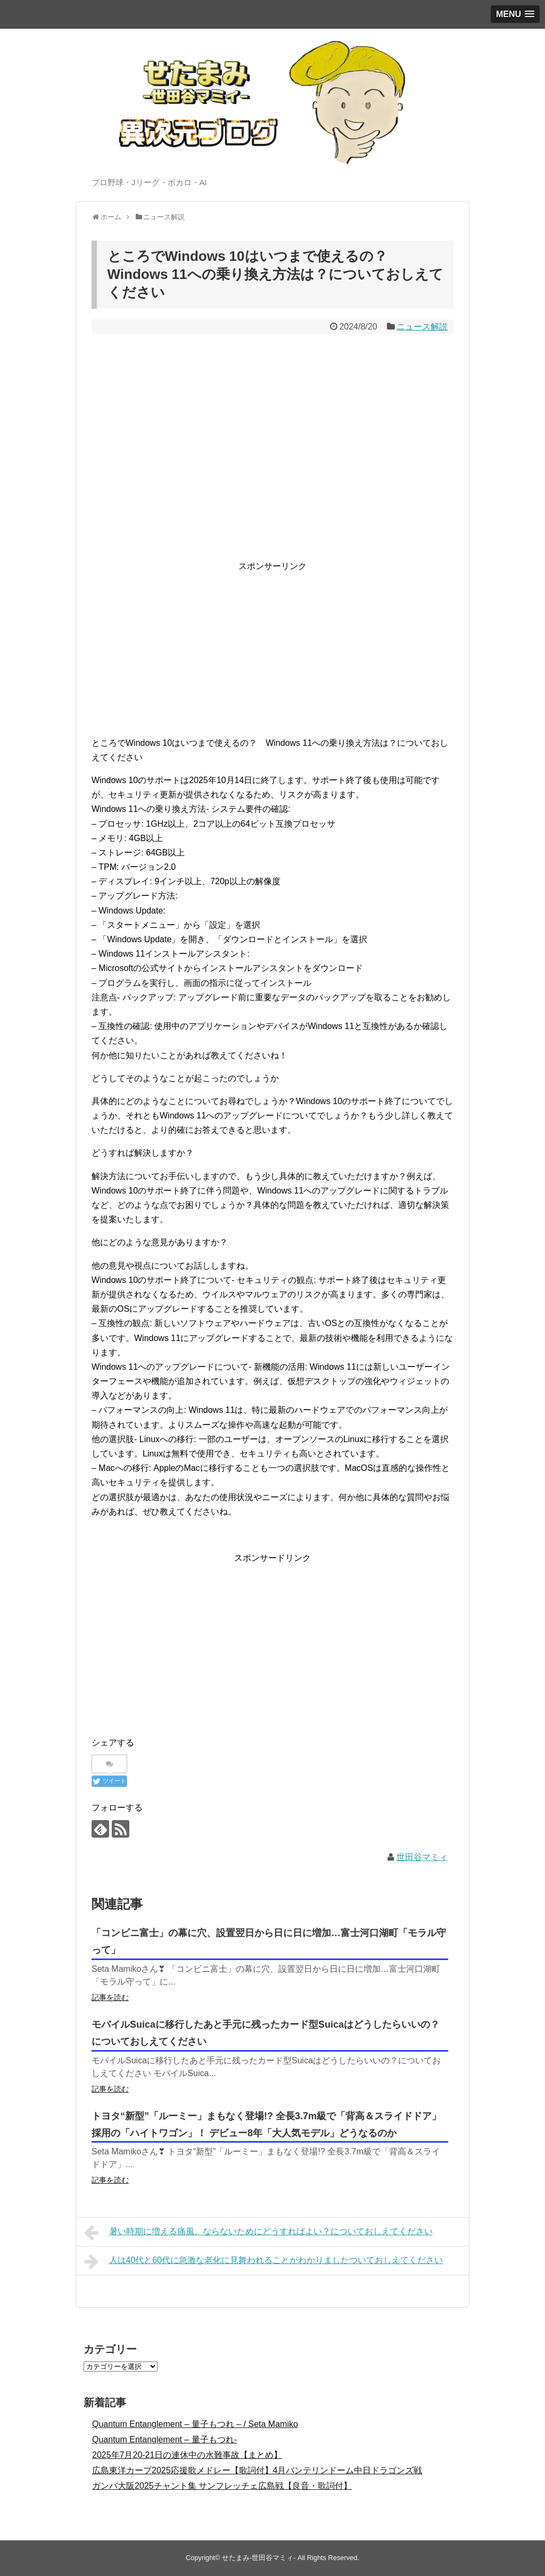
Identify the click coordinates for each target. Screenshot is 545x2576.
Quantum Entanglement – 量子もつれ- (164, 2439)
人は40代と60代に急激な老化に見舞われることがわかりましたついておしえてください (263, 2261)
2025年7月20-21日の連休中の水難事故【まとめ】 (187, 2454)
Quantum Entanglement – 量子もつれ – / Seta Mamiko (195, 2424)
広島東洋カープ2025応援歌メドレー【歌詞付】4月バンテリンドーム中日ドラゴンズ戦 (257, 2470)
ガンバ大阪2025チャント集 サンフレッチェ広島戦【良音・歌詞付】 (222, 2485)
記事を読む (110, 1997)
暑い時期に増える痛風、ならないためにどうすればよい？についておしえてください (258, 2232)
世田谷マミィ (422, 1857)
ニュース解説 (422, 326)
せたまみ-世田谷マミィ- (259, 2558)
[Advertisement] (272, 647)
